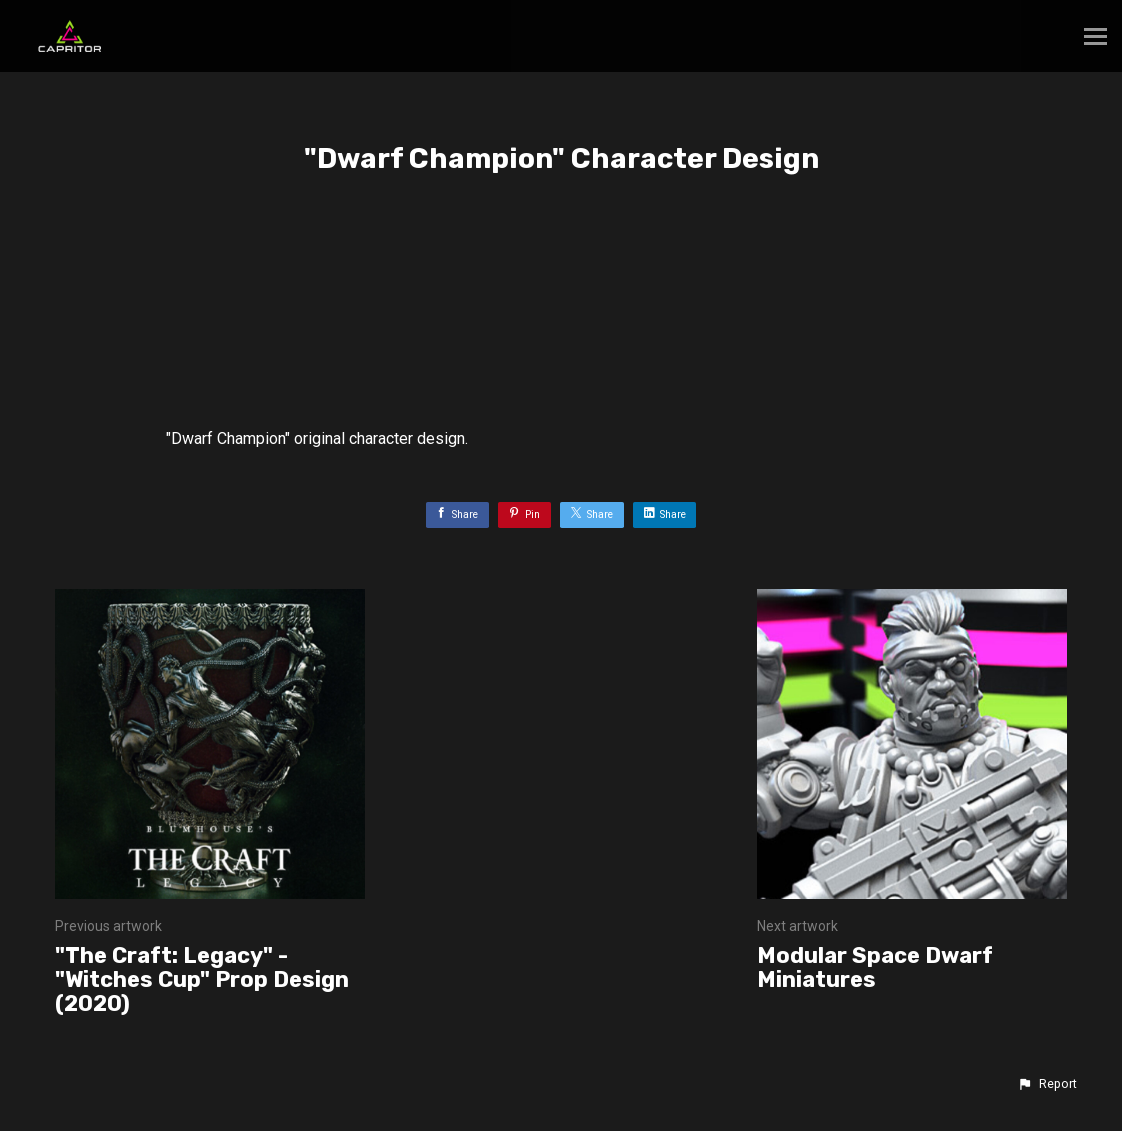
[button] (1047, 1084)
